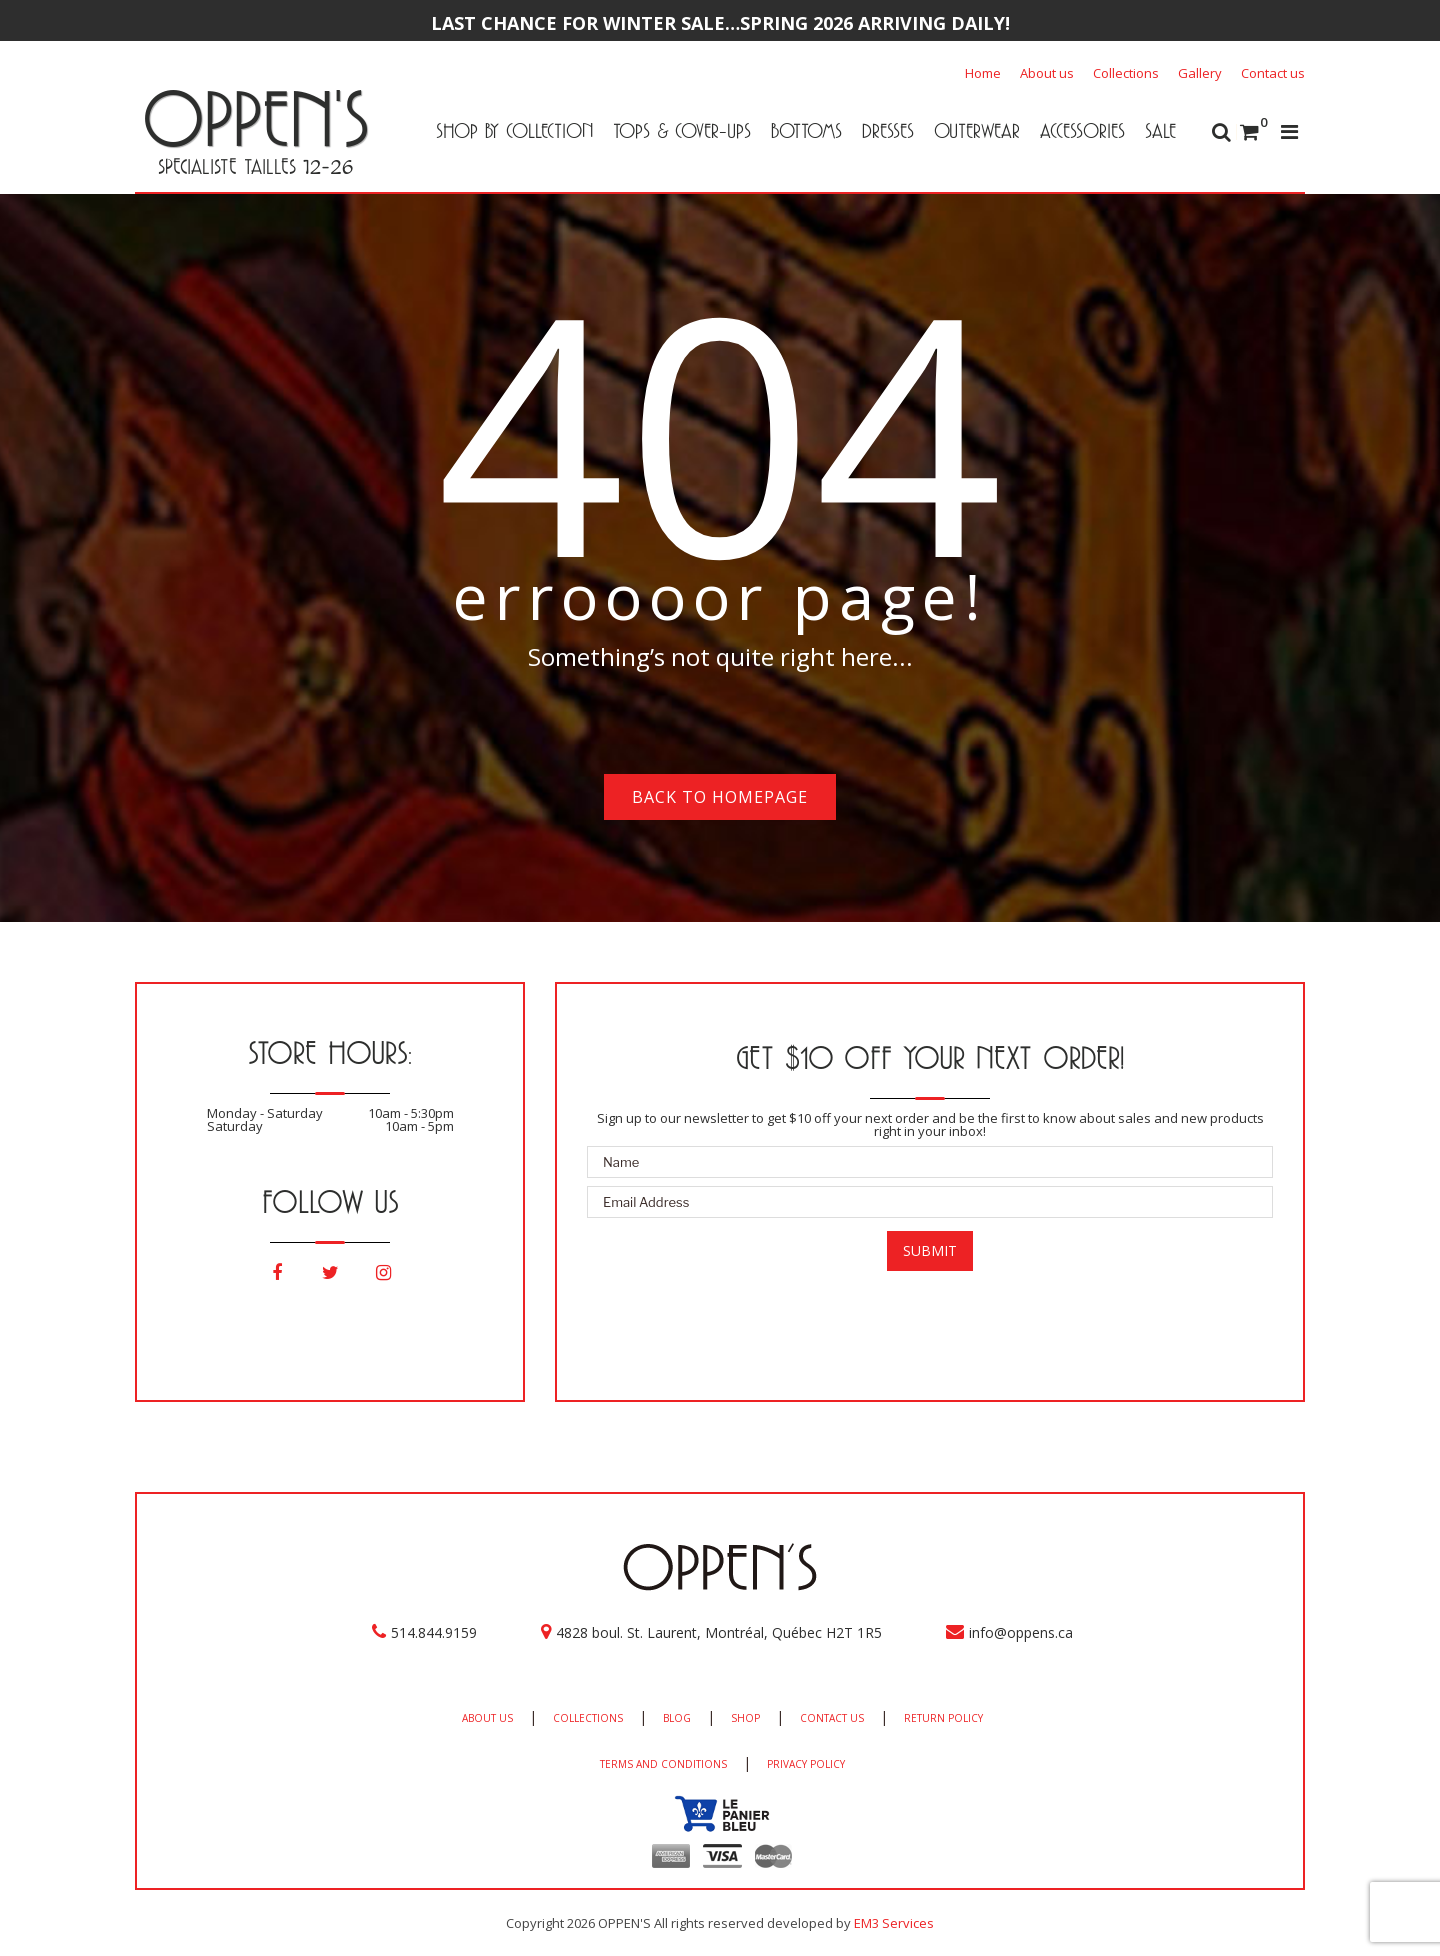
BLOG (677, 1718)
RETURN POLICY (943, 1718)
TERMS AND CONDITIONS (663, 1764)
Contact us (1273, 73)
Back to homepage (720, 797)
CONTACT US (832, 1718)
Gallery (1200, 73)
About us (1047, 73)
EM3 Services (894, 1923)
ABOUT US (487, 1718)
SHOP (745, 1718)
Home (983, 73)
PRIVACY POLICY (806, 1764)
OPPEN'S (255, 118)
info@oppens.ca (1021, 1632)
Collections (1126, 73)
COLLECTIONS (588, 1718)
